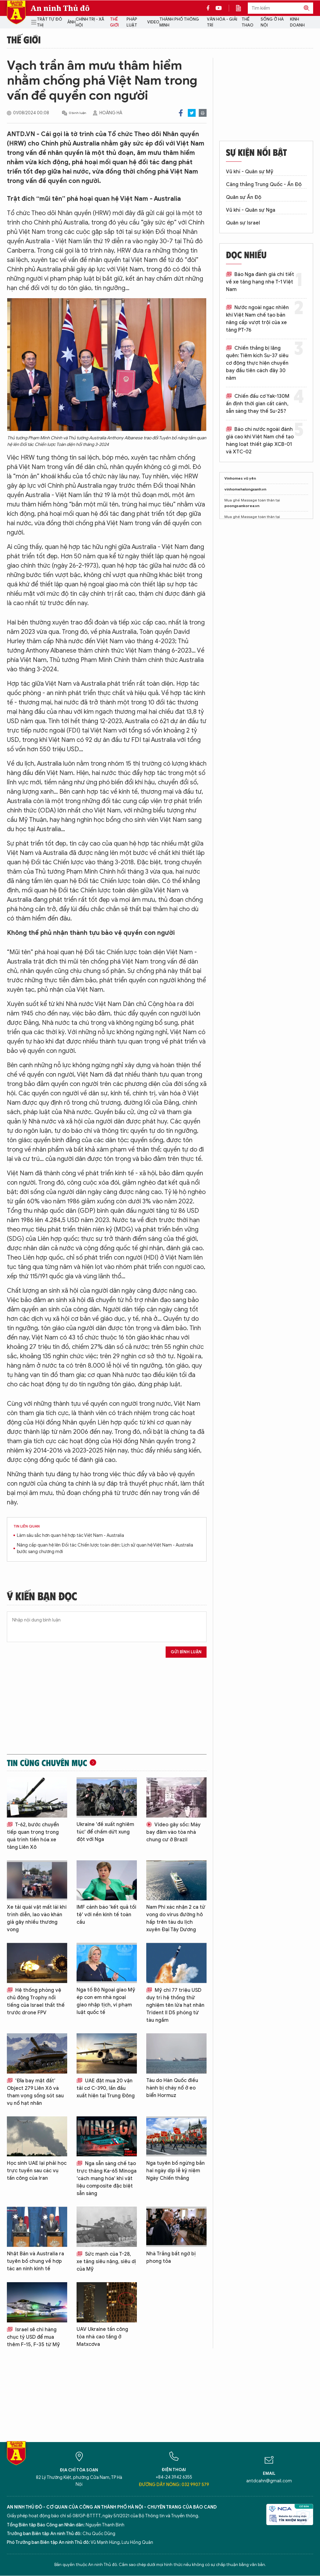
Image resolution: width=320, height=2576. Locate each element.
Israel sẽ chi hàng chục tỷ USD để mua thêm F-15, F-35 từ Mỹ (33, 2337)
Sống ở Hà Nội (272, 22)
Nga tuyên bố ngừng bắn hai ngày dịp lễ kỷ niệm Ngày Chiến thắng (175, 2170)
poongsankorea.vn (241, 505)
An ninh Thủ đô (60, 8)
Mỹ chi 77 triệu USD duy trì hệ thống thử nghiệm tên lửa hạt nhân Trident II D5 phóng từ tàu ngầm (175, 2005)
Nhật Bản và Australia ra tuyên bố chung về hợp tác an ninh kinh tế (35, 2261)
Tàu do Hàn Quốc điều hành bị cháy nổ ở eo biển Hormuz (172, 2088)
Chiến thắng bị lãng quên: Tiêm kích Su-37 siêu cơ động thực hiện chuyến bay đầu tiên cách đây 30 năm (257, 363)
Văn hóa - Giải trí (222, 22)
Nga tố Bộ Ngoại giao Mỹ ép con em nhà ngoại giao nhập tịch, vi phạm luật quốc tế (106, 2001)
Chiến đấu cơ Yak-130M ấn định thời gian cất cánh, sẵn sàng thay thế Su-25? (257, 403)
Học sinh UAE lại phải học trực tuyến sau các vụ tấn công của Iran (37, 2170)
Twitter (192, 113)
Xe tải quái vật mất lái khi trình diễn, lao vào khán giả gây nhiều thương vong (37, 1918)
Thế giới (114, 22)
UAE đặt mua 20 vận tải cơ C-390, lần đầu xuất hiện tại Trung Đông (106, 2088)
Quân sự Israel (243, 223)
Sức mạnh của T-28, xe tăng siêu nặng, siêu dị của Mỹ (106, 2261)
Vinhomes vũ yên (240, 478)
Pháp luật (132, 22)
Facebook (181, 113)
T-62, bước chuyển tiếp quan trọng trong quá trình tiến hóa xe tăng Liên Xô (33, 1836)
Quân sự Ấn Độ (243, 197)
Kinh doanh (297, 22)
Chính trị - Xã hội (90, 22)
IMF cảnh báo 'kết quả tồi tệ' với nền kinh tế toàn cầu (106, 1914)
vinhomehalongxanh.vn (245, 489)
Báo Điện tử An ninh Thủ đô (16, 12)
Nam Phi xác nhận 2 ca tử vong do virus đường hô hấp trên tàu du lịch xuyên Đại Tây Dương (175, 1918)
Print (203, 113)
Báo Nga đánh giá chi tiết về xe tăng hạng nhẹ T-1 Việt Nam (260, 282)
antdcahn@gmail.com (269, 2481)
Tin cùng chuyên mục (47, 1762)
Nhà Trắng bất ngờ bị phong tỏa (171, 2257)
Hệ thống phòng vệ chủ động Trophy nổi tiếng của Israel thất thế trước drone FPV (36, 2001)
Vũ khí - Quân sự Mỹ (249, 172)
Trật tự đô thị (49, 22)
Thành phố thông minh (179, 22)
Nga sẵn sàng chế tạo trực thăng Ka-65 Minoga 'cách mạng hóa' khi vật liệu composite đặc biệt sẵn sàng (107, 2178)
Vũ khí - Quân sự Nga (250, 210)
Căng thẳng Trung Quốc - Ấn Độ (264, 184)
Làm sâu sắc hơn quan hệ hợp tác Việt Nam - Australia (70, 1535)
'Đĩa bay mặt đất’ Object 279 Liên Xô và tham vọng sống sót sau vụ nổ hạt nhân (35, 2092)
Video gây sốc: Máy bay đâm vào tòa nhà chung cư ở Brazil (173, 1832)
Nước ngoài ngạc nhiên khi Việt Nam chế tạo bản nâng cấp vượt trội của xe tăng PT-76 (257, 318)
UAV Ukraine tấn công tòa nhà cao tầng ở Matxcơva (102, 2336)
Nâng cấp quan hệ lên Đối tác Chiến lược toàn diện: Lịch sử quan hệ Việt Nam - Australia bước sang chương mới (105, 1548)
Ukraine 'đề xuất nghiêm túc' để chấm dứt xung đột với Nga (105, 1832)
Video (153, 22)
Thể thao (247, 22)
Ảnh (71, 22)
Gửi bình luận (186, 1652)
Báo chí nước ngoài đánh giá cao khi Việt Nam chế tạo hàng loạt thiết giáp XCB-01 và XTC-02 (260, 440)
